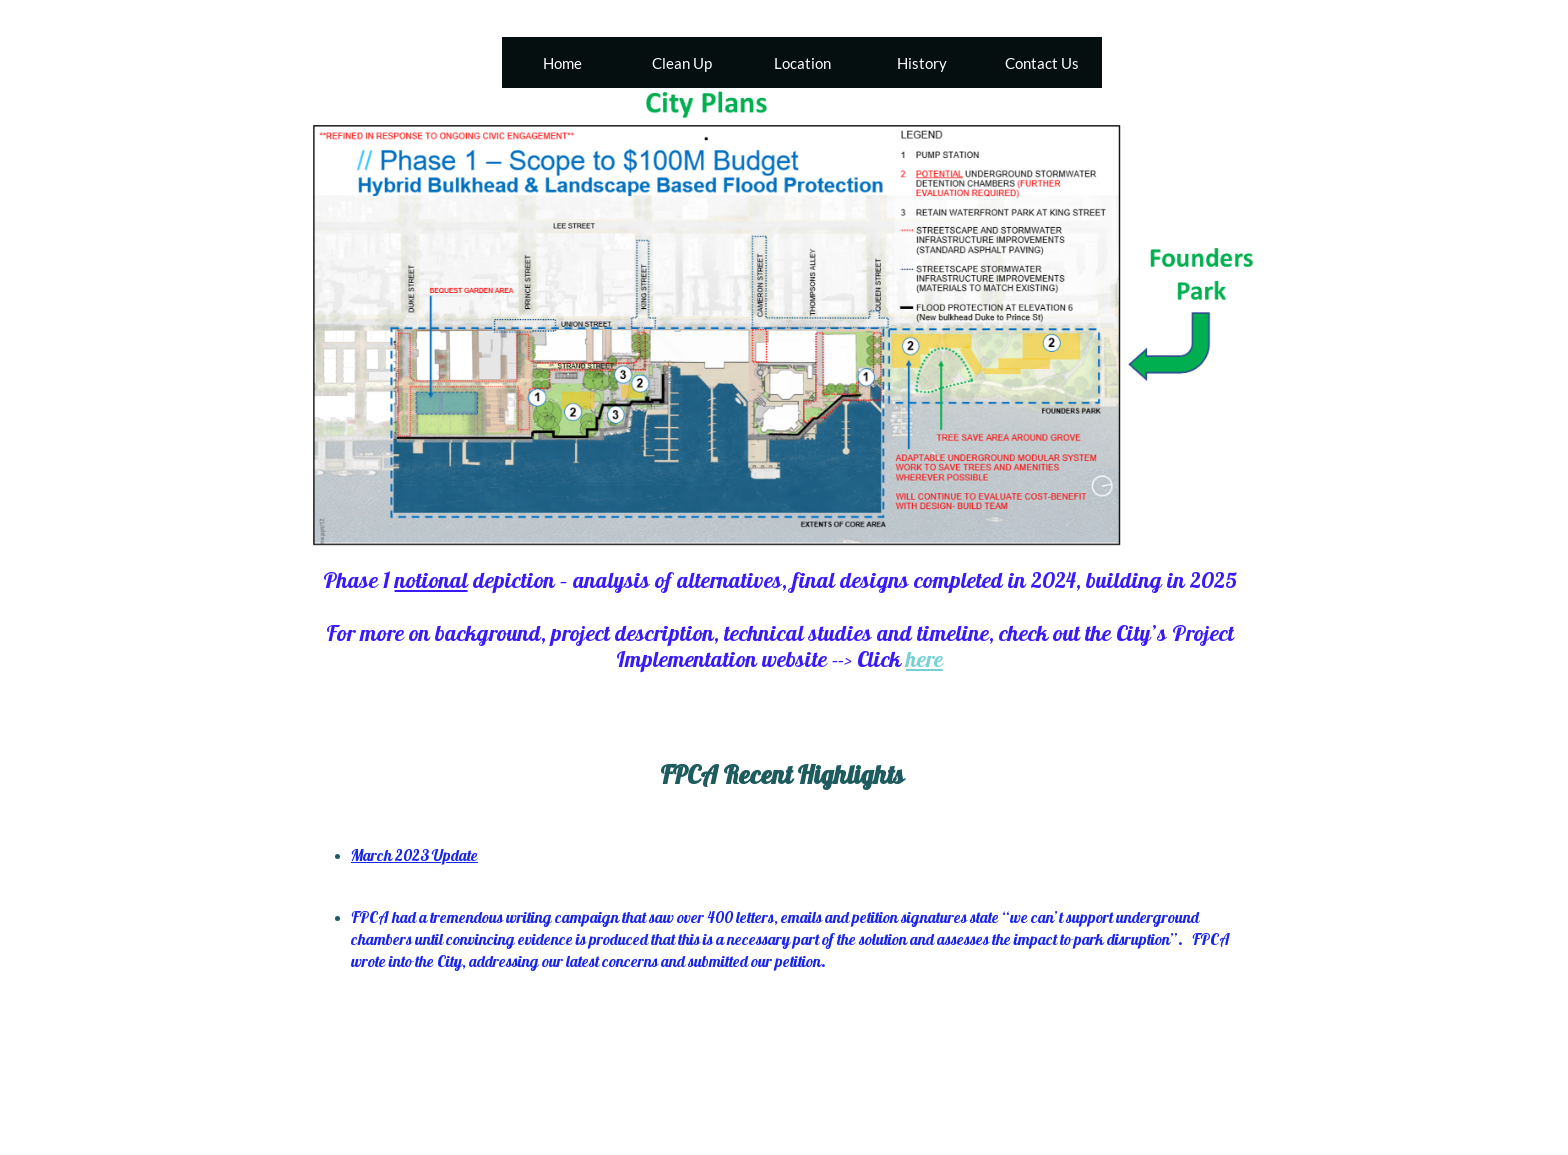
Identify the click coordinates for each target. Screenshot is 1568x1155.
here (924, 659)
